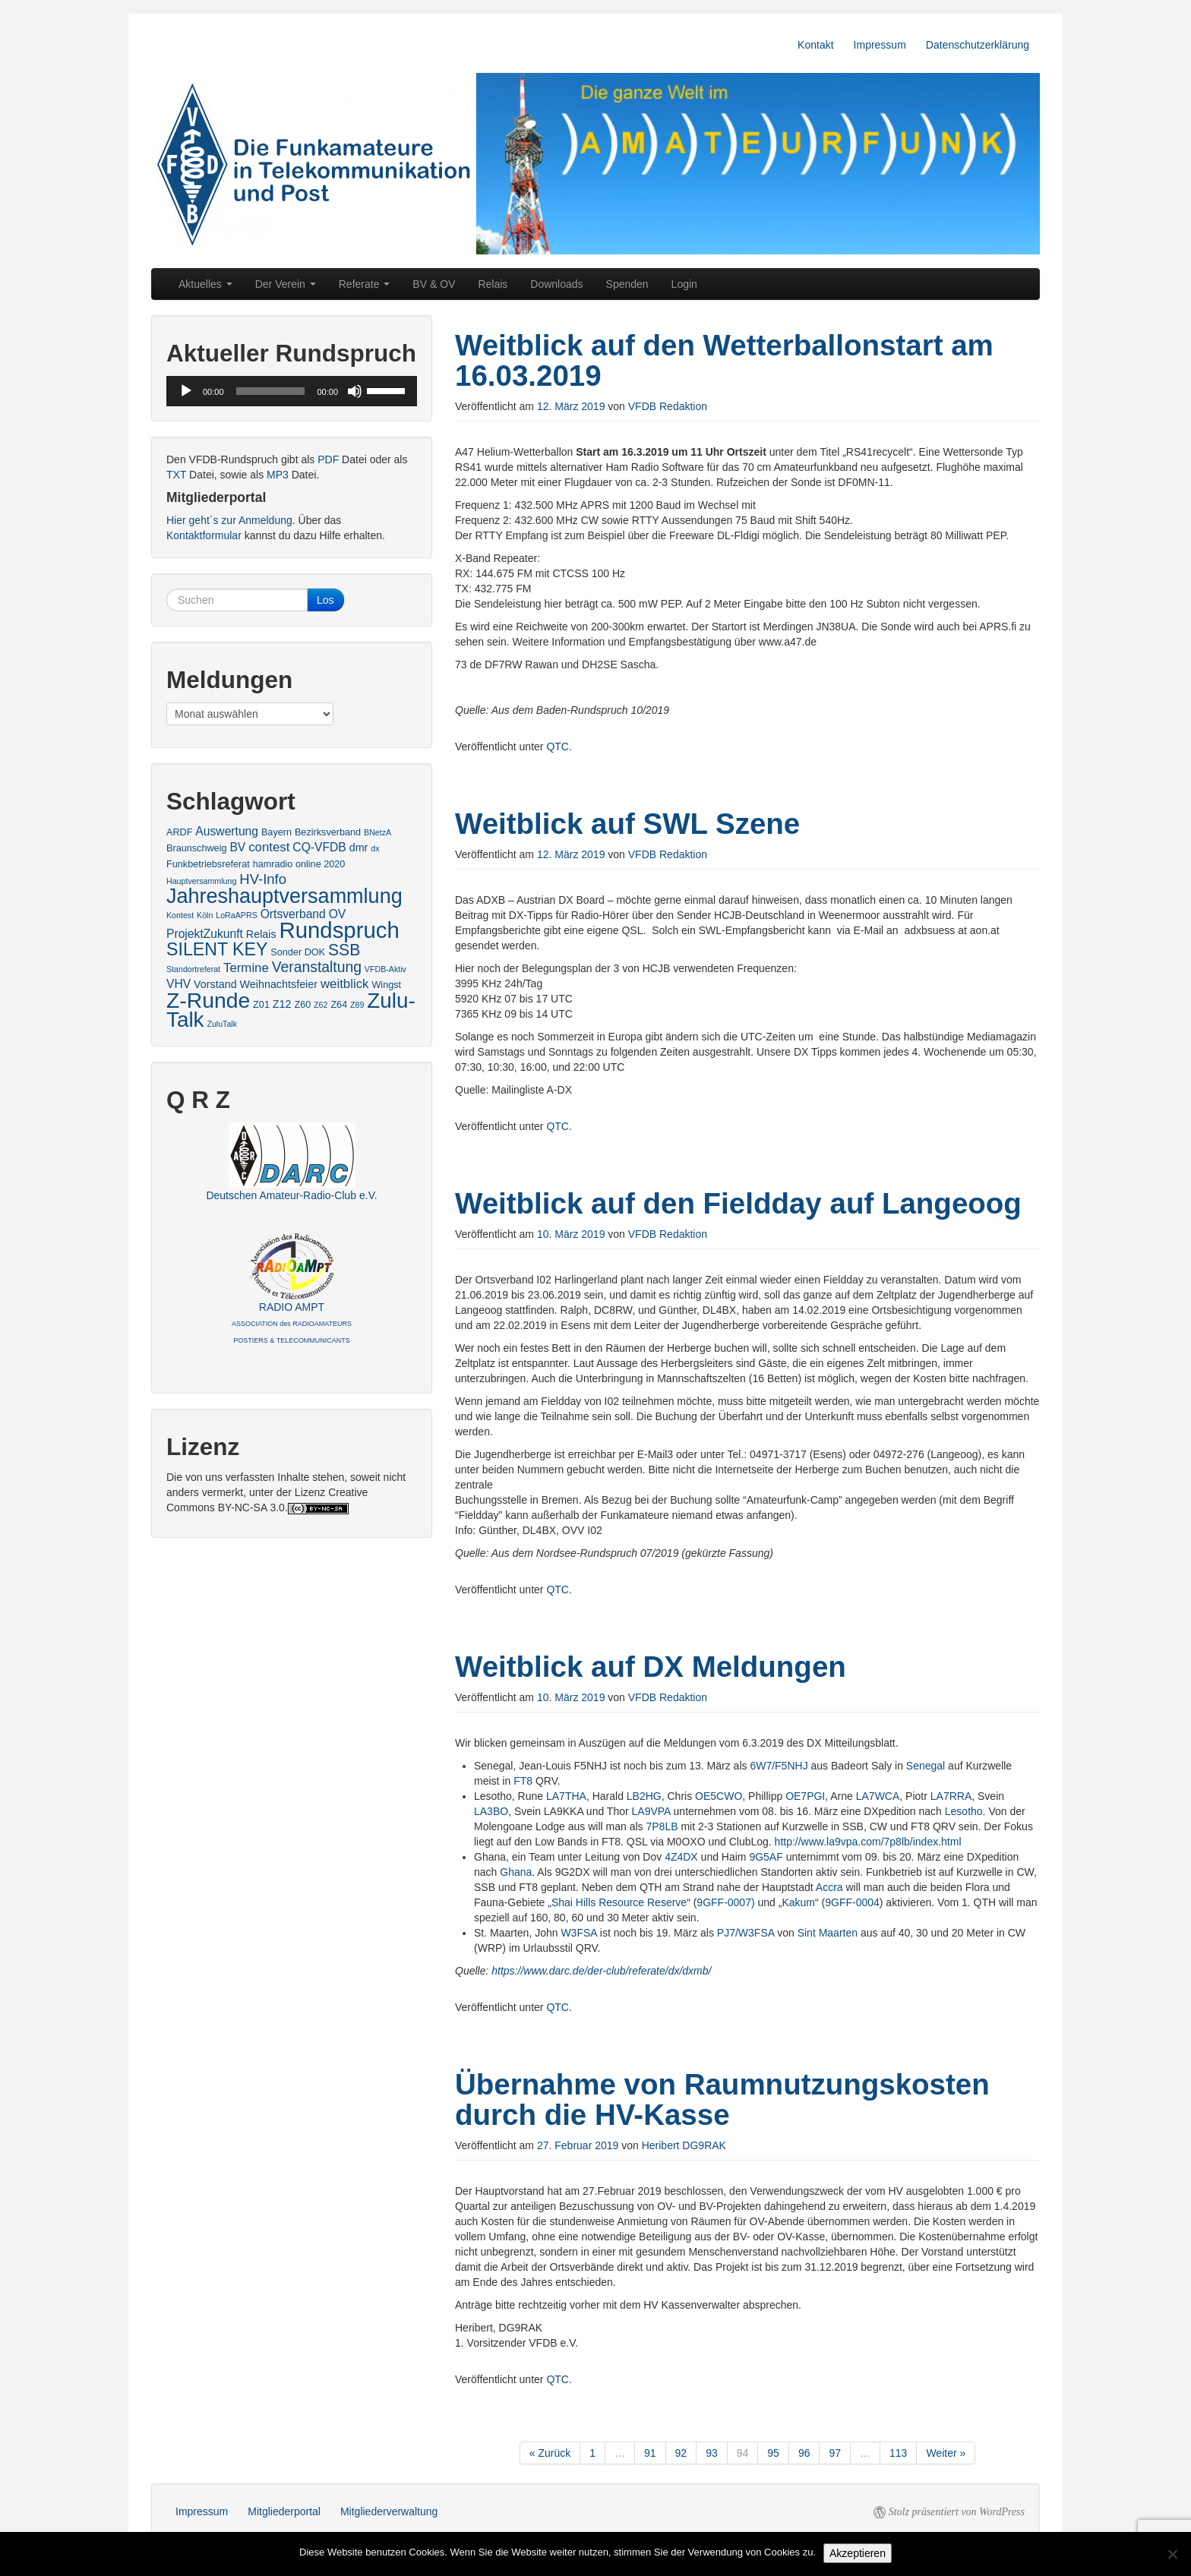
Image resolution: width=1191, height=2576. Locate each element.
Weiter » (945, 2453)
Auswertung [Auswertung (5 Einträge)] (226, 831)
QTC (557, 746)
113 (898, 2453)
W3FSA (578, 1933)
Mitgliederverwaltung (389, 2511)
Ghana (516, 1872)
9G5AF (765, 1857)
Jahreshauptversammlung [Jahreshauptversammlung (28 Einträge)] (284, 896)
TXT (176, 475)
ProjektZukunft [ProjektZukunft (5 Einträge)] (204, 933)
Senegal (925, 1766)
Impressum (880, 45)
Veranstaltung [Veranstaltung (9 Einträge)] (317, 967)
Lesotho (964, 1811)
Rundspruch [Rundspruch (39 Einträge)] (340, 929)
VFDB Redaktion (667, 406)
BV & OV (433, 284)
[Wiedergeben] (186, 391)
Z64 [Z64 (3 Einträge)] (338, 1004)
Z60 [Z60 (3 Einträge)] (302, 1004)
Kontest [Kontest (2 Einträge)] (180, 915)
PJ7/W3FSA (745, 1933)
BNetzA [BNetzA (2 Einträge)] (377, 832)
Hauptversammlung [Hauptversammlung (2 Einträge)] (201, 881)
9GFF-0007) (725, 1902)
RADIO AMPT (292, 1322)
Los (325, 600)
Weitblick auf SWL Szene (627, 823)
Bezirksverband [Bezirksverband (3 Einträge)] (328, 832)
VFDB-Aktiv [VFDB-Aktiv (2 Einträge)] (385, 969)
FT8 (522, 1781)
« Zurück (549, 2453)
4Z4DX (681, 1857)
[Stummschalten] (354, 391)
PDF (328, 459)
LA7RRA (950, 1796)
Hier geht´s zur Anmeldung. (230, 520)
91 (650, 2453)
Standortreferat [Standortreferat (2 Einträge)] (193, 969)
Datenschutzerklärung (977, 45)
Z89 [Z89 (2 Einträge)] (357, 1004)
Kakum (798, 1902)
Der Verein (285, 284)
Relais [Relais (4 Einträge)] (261, 934)
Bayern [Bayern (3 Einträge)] (276, 832)
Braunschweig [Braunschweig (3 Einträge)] (196, 848)
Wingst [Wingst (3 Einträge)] (386, 985)
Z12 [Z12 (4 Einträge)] (282, 1004)
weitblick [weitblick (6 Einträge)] (345, 984)
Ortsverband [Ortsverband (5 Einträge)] (293, 914)
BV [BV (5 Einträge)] (237, 847)
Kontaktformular (204, 535)
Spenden (627, 284)
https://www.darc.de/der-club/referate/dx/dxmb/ (601, 1971)
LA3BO (491, 1811)
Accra (829, 1887)
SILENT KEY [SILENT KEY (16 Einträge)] (216, 949)
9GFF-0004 (852, 1902)
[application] (291, 391)
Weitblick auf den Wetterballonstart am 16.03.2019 (724, 360)
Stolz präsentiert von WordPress (957, 2512)
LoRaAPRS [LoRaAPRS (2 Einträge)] (236, 915)
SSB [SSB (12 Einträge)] (344, 949)
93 (712, 2453)
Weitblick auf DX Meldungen (650, 1666)
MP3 (278, 475)
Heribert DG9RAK (684, 2145)
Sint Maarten (828, 1933)
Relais (492, 284)
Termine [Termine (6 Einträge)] (246, 968)
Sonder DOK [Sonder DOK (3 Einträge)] (297, 952)
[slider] (270, 391)
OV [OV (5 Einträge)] (337, 914)
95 (773, 2453)
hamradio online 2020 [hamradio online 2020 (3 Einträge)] (299, 864)
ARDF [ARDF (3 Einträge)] (179, 832)
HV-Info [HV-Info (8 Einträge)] (262, 879)
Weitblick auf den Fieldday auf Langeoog (738, 1203)
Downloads (556, 284)
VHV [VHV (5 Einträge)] (178, 983)
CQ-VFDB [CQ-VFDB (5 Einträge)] (319, 847)
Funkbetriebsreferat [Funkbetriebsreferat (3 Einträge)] (208, 864)
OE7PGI (805, 1796)
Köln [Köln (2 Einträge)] (205, 915)
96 (804, 2453)
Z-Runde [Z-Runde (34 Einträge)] (208, 1000)
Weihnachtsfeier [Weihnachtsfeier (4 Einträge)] (278, 984)
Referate (364, 284)
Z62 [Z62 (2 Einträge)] (320, 1004)
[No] (1172, 2554)
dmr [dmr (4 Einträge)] (358, 847)
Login (684, 284)
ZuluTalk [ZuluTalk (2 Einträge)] (222, 1023)
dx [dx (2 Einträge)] (375, 848)
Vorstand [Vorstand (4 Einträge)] (215, 984)
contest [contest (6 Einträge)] (268, 847)
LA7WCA (878, 1796)
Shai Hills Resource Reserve (619, 1902)
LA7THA (566, 1796)
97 (835, 2453)
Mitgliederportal (284, 2511)
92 (681, 2453)
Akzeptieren (857, 2553)
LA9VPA (651, 1811)
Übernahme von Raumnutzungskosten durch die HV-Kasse (722, 2099)
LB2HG (644, 1796)
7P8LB (662, 1826)
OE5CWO (718, 1796)
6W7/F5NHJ (778, 1766)
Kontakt (815, 45)
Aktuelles (205, 284)
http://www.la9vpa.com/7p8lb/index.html (868, 1842)
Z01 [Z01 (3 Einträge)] (261, 1004)
